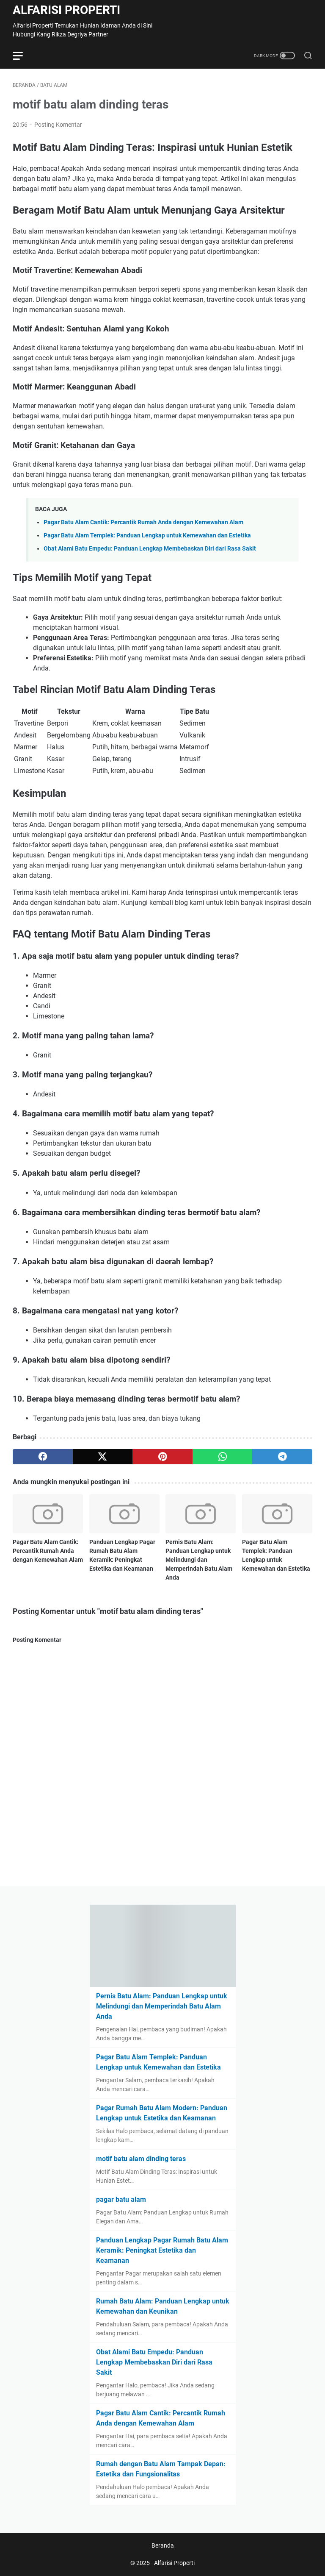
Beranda (162, 2545)
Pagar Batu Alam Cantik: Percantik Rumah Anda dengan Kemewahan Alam (143, 522)
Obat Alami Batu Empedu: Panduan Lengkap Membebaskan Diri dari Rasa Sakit (150, 548)
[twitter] (103, 1456)
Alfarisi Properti (66, 10)
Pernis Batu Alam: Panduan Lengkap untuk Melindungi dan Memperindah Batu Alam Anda (198, 1559)
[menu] (23, 55)
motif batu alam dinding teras (141, 2159)
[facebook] (43, 1456)
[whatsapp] (223, 1456)
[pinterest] (162, 1456)
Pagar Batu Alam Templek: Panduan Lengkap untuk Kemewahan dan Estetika (147, 535)
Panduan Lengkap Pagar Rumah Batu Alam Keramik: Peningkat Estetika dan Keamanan (162, 2250)
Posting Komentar (58, 124)
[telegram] (282, 1456)
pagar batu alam (121, 2199)
